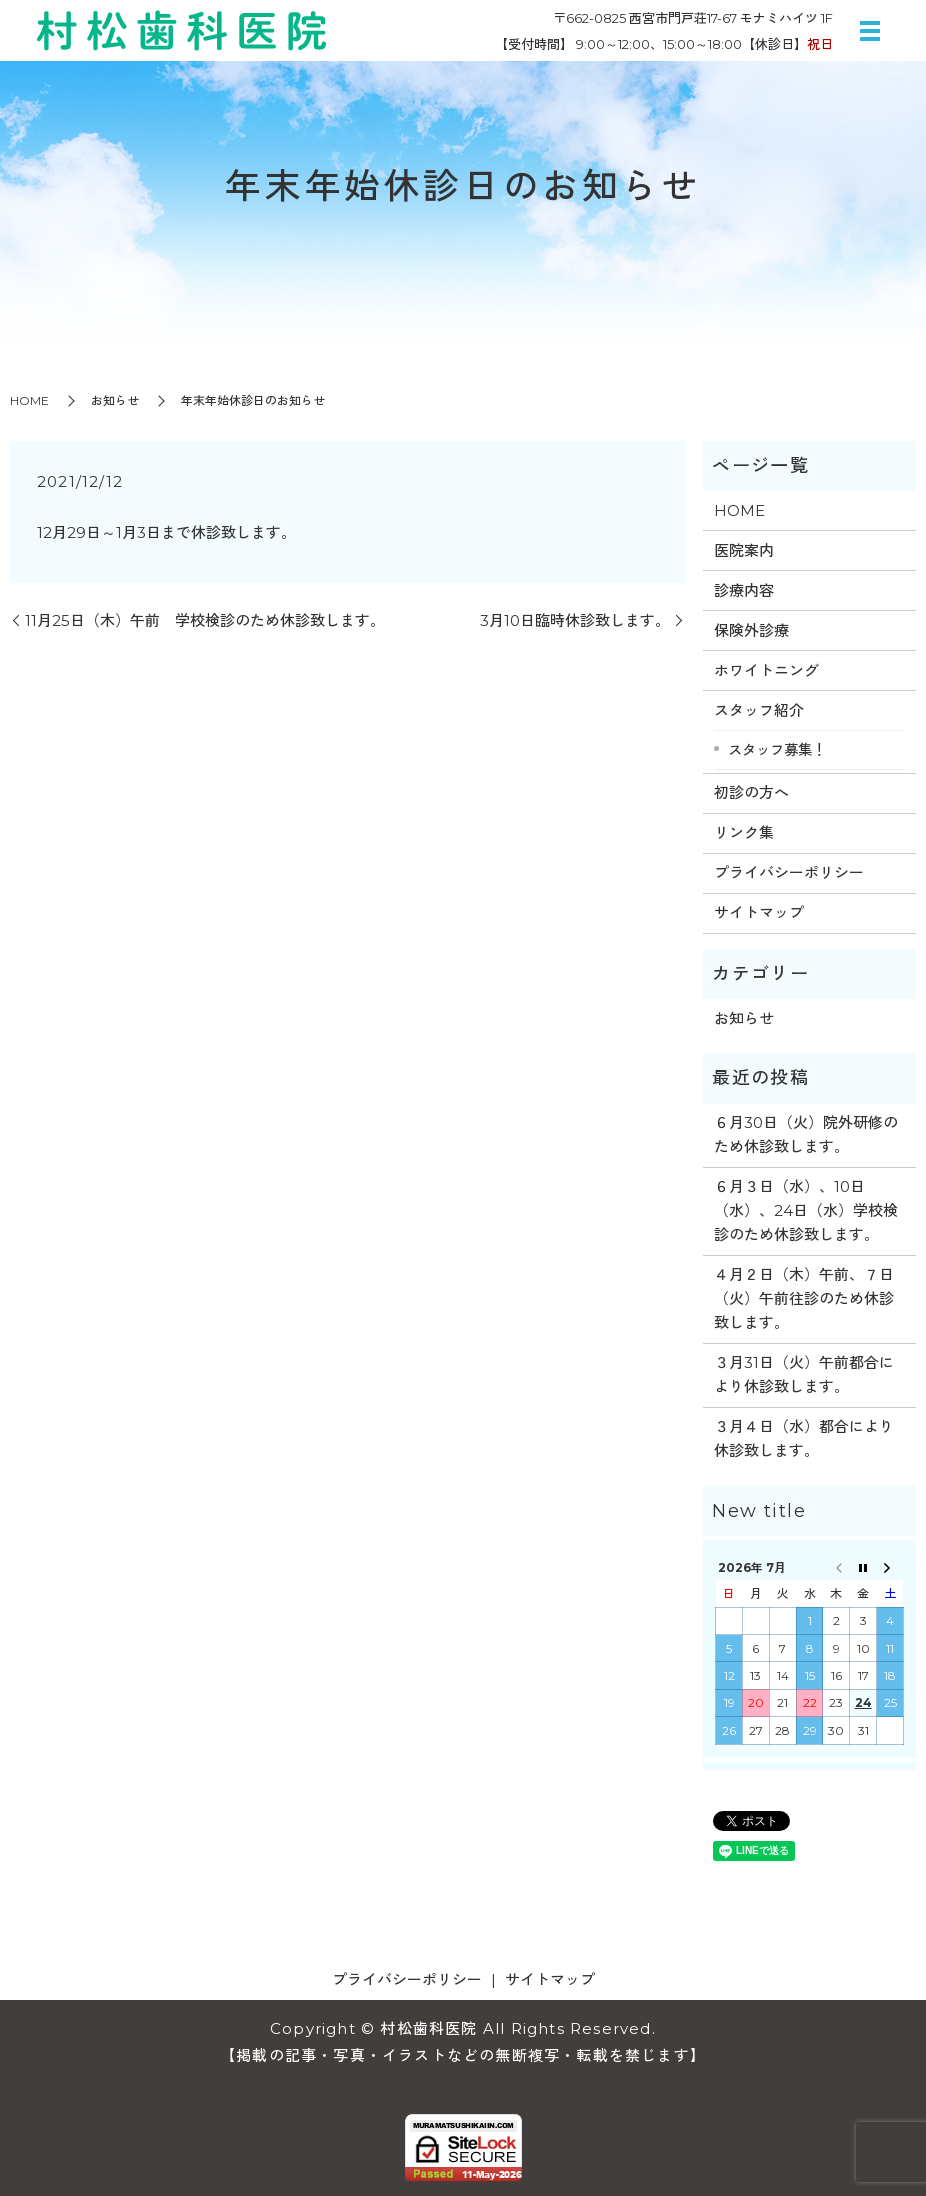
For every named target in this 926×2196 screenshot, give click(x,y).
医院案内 (744, 550)
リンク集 (744, 832)
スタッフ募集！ (777, 750)
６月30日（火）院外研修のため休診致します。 (806, 1134)
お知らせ (115, 400)
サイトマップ (759, 912)
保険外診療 (751, 630)
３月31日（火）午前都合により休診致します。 (804, 1374)
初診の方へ (751, 792)
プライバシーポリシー (789, 872)
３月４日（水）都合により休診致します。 (804, 1438)
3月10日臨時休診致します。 (575, 620)
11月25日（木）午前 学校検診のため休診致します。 (205, 620)
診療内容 (744, 590)
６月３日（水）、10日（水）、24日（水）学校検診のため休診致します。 (806, 1210)
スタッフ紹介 (759, 710)
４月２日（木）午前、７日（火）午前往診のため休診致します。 (804, 1298)
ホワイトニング (766, 670)
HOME (29, 400)
